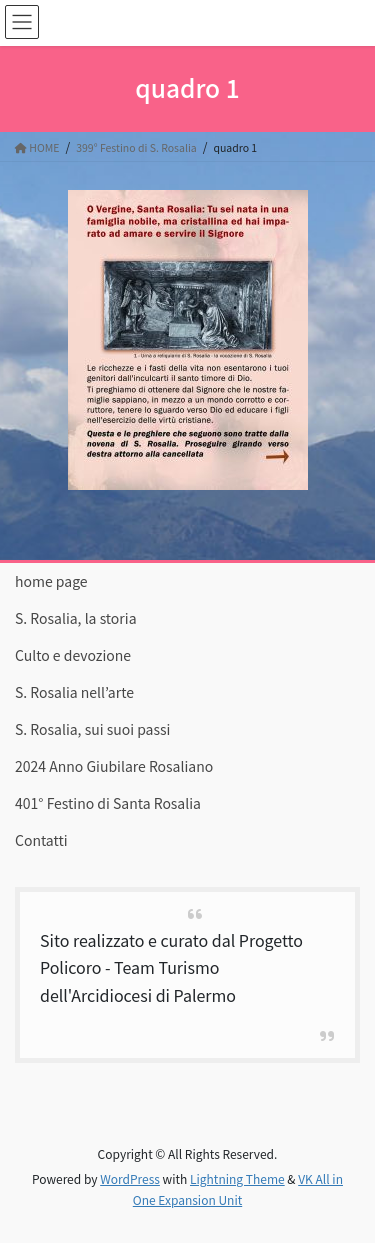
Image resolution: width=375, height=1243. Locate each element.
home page (51, 581)
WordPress (130, 1178)
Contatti (41, 840)
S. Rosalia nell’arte (74, 692)
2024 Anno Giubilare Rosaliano (114, 766)
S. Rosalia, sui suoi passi (92, 729)
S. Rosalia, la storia (76, 618)
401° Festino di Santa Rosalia (108, 803)
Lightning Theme (237, 1178)
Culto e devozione (73, 655)
